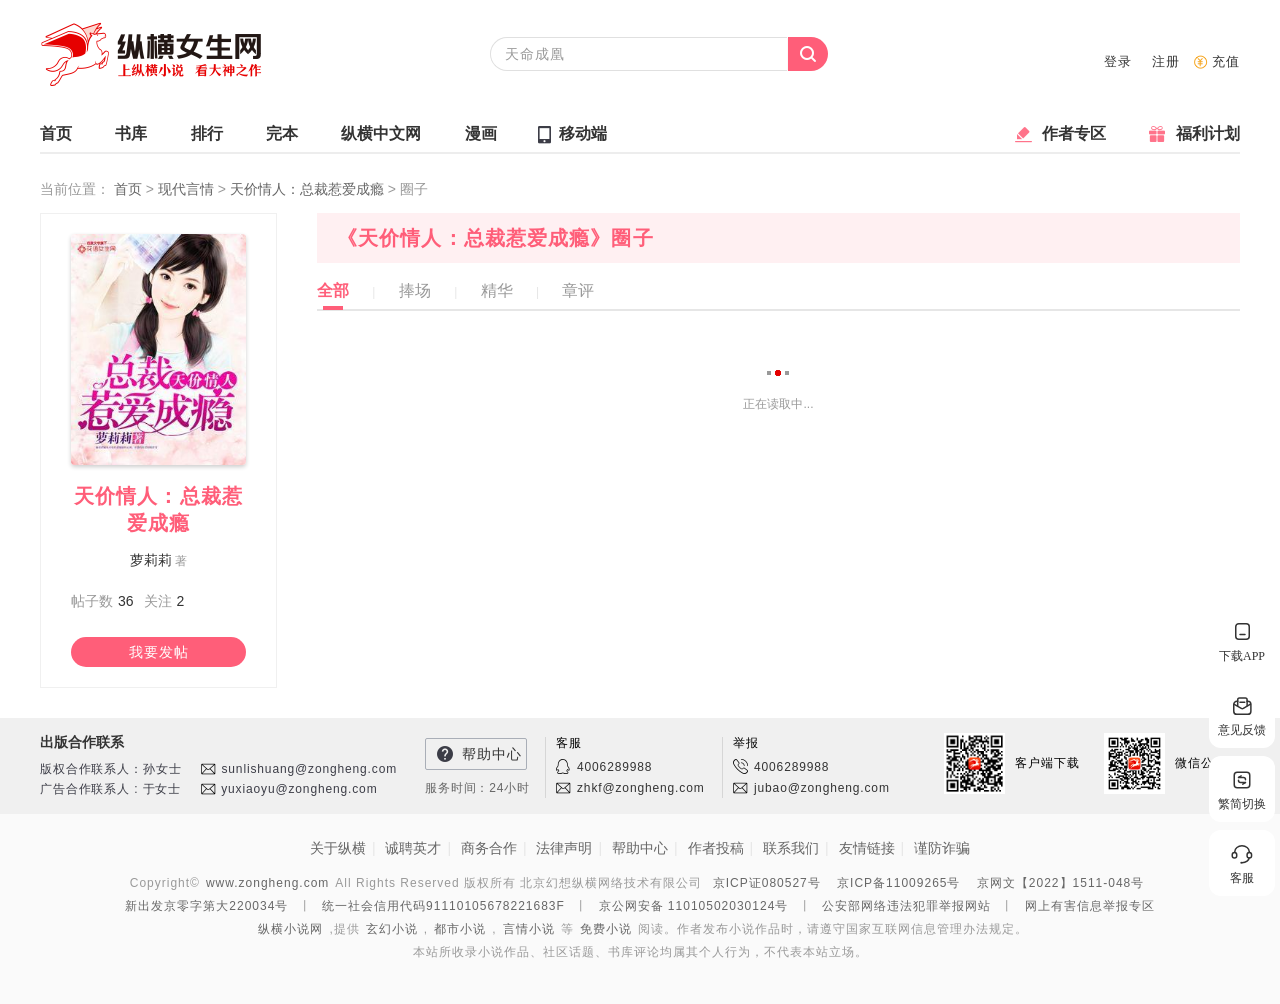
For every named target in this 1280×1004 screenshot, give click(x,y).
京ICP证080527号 (767, 883)
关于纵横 (338, 848)
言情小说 (529, 929)
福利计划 (1208, 138)
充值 (1226, 61)
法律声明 (564, 848)
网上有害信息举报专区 (1090, 906)
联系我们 (791, 848)
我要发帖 (159, 652)
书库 (131, 138)
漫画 (481, 138)
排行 (207, 138)
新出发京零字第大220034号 (206, 906)
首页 (56, 138)
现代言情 (188, 189)
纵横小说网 (290, 929)
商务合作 (489, 848)
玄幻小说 (392, 929)
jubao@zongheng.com (822, 788)
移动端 (583, 133)
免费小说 (606, 929)
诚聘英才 (413, 848)
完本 (282, 138)
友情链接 (867, 848)
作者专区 (1074, 138)
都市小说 (460, 929)
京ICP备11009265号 (898, 883)
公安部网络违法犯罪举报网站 (906, 906)
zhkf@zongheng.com (641, 788)
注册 (1166, 61)
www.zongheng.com (267, 883)
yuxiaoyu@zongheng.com (299, 789)
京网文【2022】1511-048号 (1060, 883)
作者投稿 (716, 848)
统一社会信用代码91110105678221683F (443, 906)
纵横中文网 (381, 138)
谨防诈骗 (942, 848)
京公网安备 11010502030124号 (694, 906)
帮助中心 (492, 754)
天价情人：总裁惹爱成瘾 (309, 189)
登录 (1118, 61)
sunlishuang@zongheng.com (309, 769)
